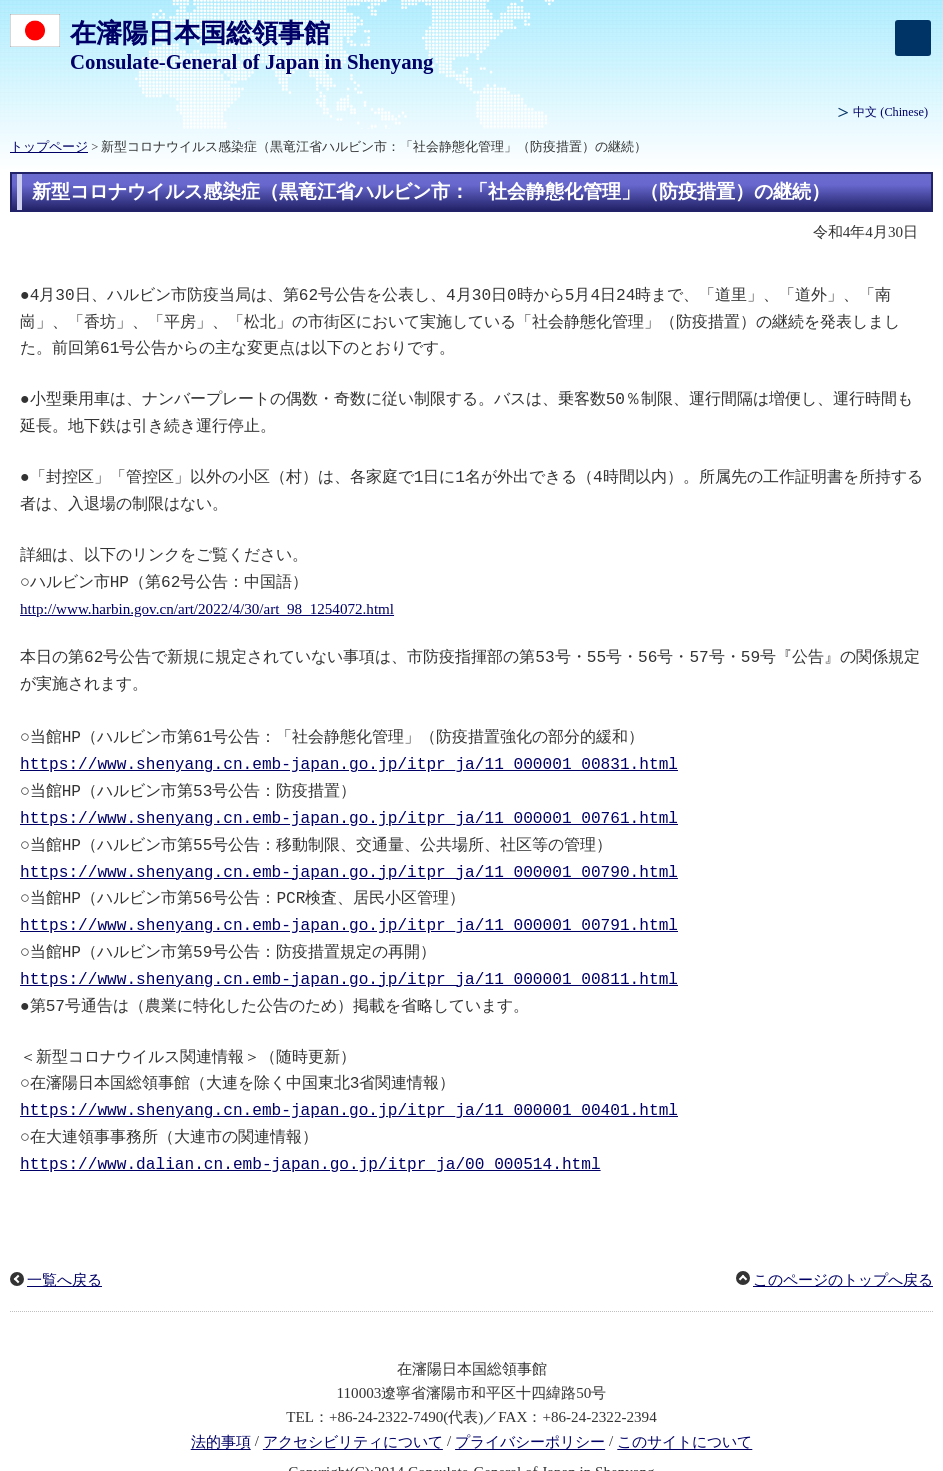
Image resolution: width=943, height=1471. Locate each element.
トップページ (49, 147)
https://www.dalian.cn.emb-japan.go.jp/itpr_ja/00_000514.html (310, 1137)
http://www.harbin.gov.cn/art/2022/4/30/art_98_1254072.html (207, 600)
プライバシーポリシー (530, 1415)
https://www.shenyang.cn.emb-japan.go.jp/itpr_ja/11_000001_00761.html (349, 803)
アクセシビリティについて (353, 1415)
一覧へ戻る (64, 1252)
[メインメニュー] (913, 38)
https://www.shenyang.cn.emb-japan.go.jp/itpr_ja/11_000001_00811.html (349, 958)
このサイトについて (684, 1415)
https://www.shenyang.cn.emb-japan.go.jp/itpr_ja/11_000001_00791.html (349, 906)
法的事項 (221, 1415)
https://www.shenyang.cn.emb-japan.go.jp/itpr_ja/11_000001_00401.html (349, 1085)
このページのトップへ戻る (843, 1252)
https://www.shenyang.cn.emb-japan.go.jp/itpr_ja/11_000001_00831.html (349, 751)
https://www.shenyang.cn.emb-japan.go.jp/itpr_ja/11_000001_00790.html (349, 855)
